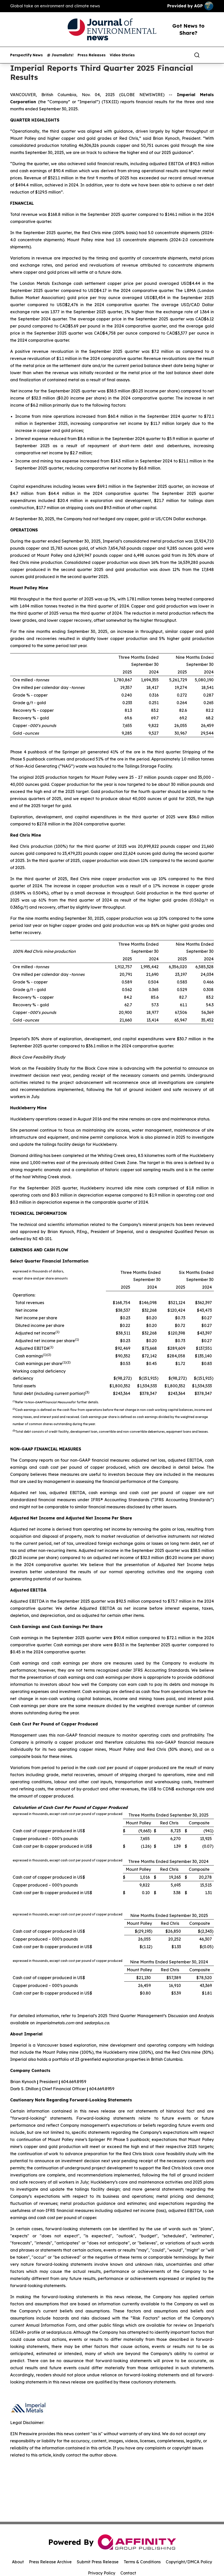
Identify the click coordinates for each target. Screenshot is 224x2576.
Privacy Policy (101, 2572)
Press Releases (92, 55)
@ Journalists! (60, 55)
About (18, 2561)
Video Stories (122, 55)
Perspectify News (26, 55)
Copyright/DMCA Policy (189, 2561)
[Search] (197, 55)
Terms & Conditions (142, 2561)
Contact (128, 2572)
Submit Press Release (98, 2561)
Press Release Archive (50, 2561)
